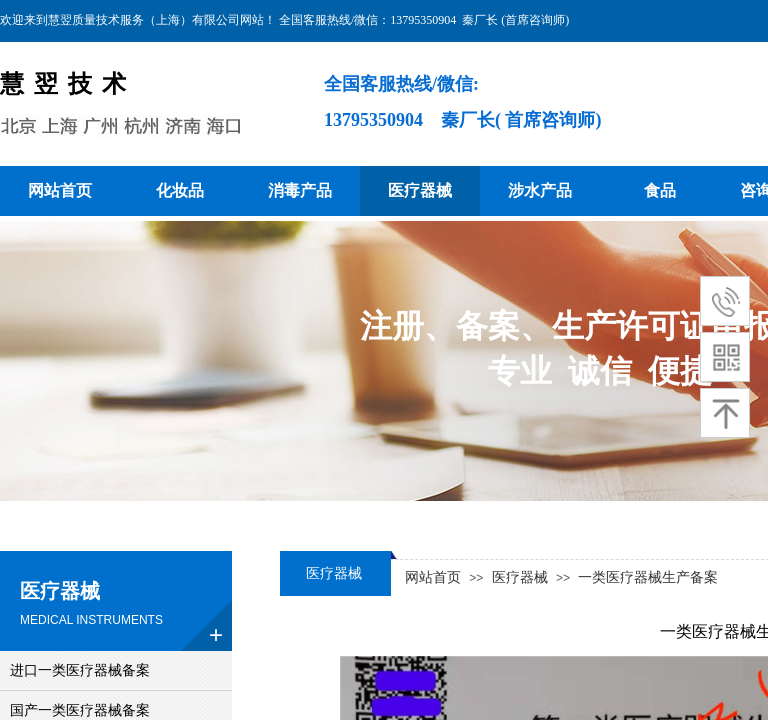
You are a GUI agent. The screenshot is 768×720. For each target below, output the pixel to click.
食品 (660, 190)
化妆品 (180, 190)
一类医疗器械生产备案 (648, 577)
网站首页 (60, 190)
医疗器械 (420, 190)
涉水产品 (540, 190)
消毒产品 (300, 190)
